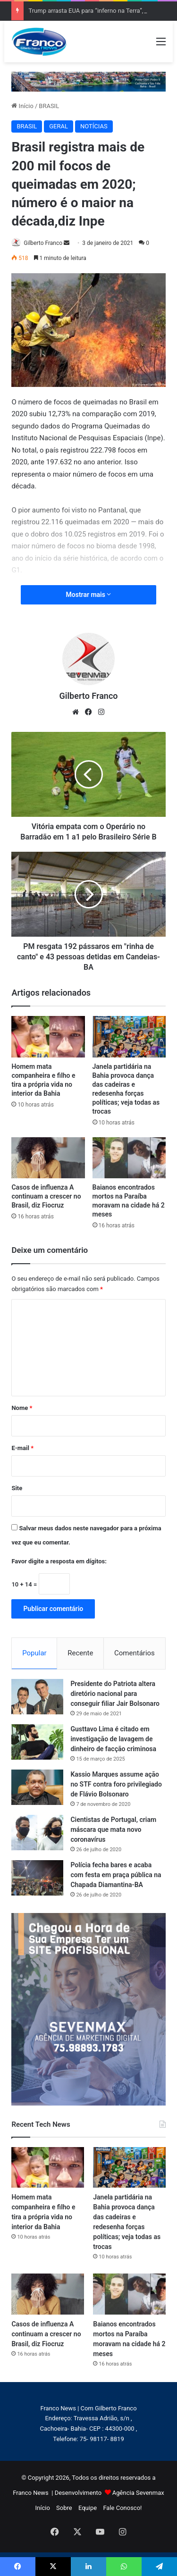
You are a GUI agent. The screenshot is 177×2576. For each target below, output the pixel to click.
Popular (34, 1653)
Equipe (87, 2507)
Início (22, 105)
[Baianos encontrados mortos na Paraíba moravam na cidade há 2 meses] (129, 1158)
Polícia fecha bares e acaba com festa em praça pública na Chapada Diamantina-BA (115, 1874)
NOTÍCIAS (94, 126)
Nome (21, 1407)
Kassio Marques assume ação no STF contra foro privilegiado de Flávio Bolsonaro (116, 1784)
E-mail (22, 1448)
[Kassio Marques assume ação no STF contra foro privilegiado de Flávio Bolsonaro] (37, 1787)
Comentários (134, 1653)
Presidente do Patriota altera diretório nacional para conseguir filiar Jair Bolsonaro (115, 1693)
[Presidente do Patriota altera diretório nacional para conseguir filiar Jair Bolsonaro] (37, 1696)
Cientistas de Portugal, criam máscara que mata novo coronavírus (113, 1829)
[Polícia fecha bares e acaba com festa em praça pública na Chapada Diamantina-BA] (37, 1878)
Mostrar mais (88, 594)
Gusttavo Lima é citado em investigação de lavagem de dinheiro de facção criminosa (113, 1739)
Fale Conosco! (122, 2507)
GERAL (58, 126)
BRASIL (49, 105)
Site (16, 1488)
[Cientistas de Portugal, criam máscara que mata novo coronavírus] (37, 1832)
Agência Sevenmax (138, 2492)
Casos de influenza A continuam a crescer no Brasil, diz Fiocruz (46, 1196)
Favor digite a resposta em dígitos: (58, 1561)
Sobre (64, 2507)
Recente (80, 1653)
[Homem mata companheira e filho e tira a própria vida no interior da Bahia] (47, 1036)
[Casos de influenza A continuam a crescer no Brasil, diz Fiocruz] (47, 1158)
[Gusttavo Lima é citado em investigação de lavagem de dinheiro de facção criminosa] (37, 1742)
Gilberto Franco (43, 243)
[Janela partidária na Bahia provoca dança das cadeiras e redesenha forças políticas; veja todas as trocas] (129, 1036)
